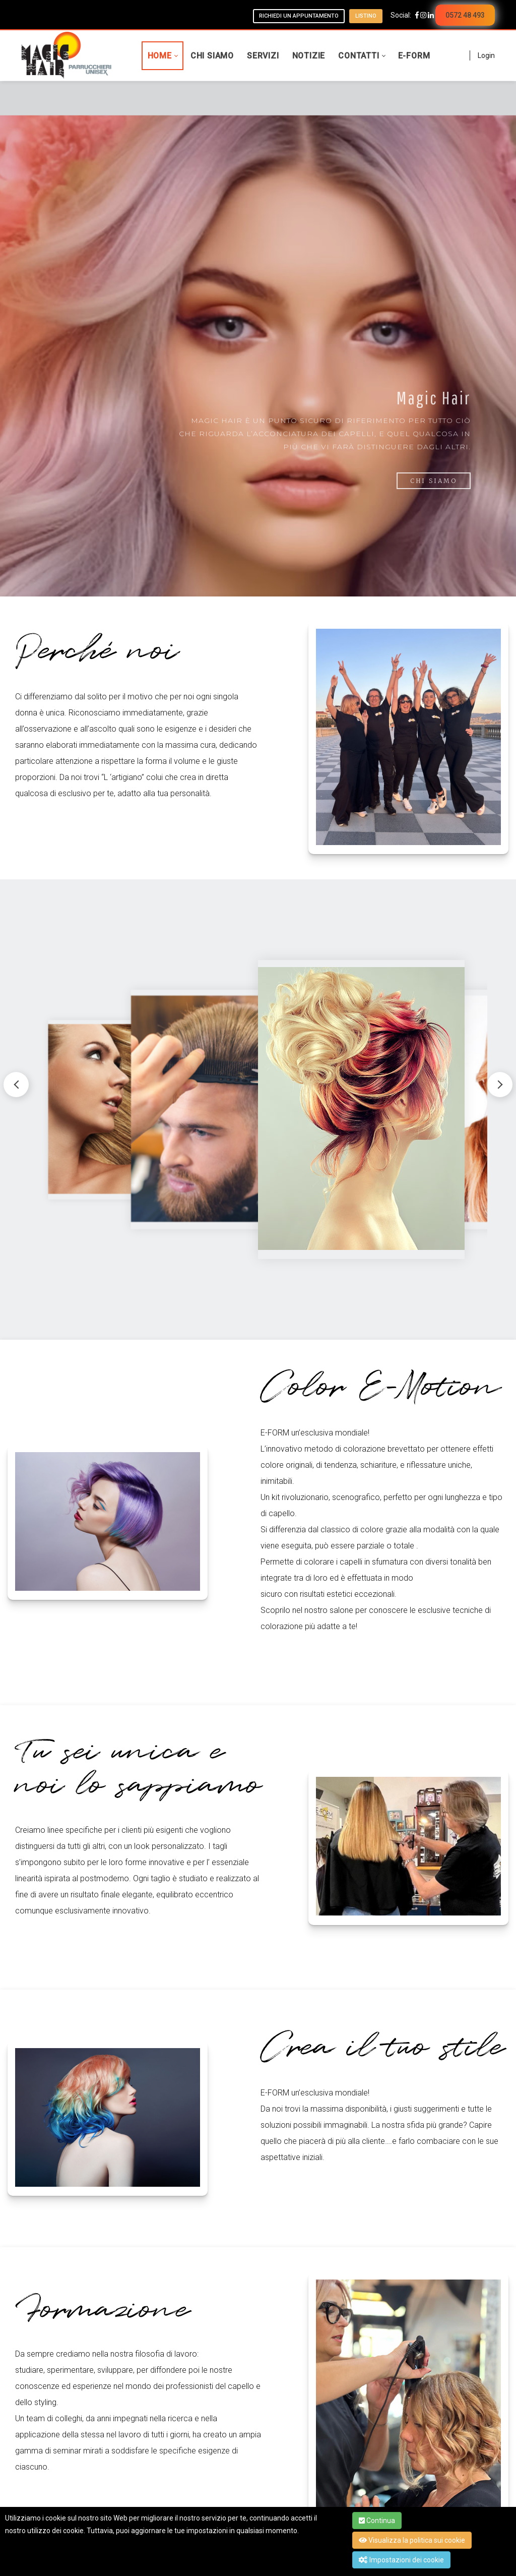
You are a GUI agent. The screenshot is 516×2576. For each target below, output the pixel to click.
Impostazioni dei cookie (401, 2560)
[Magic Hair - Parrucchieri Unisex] (66, 55)
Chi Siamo (433, 481)
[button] (499, 1084)
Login (486, 55)
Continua (377, 2521)
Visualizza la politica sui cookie (412, 2540)
